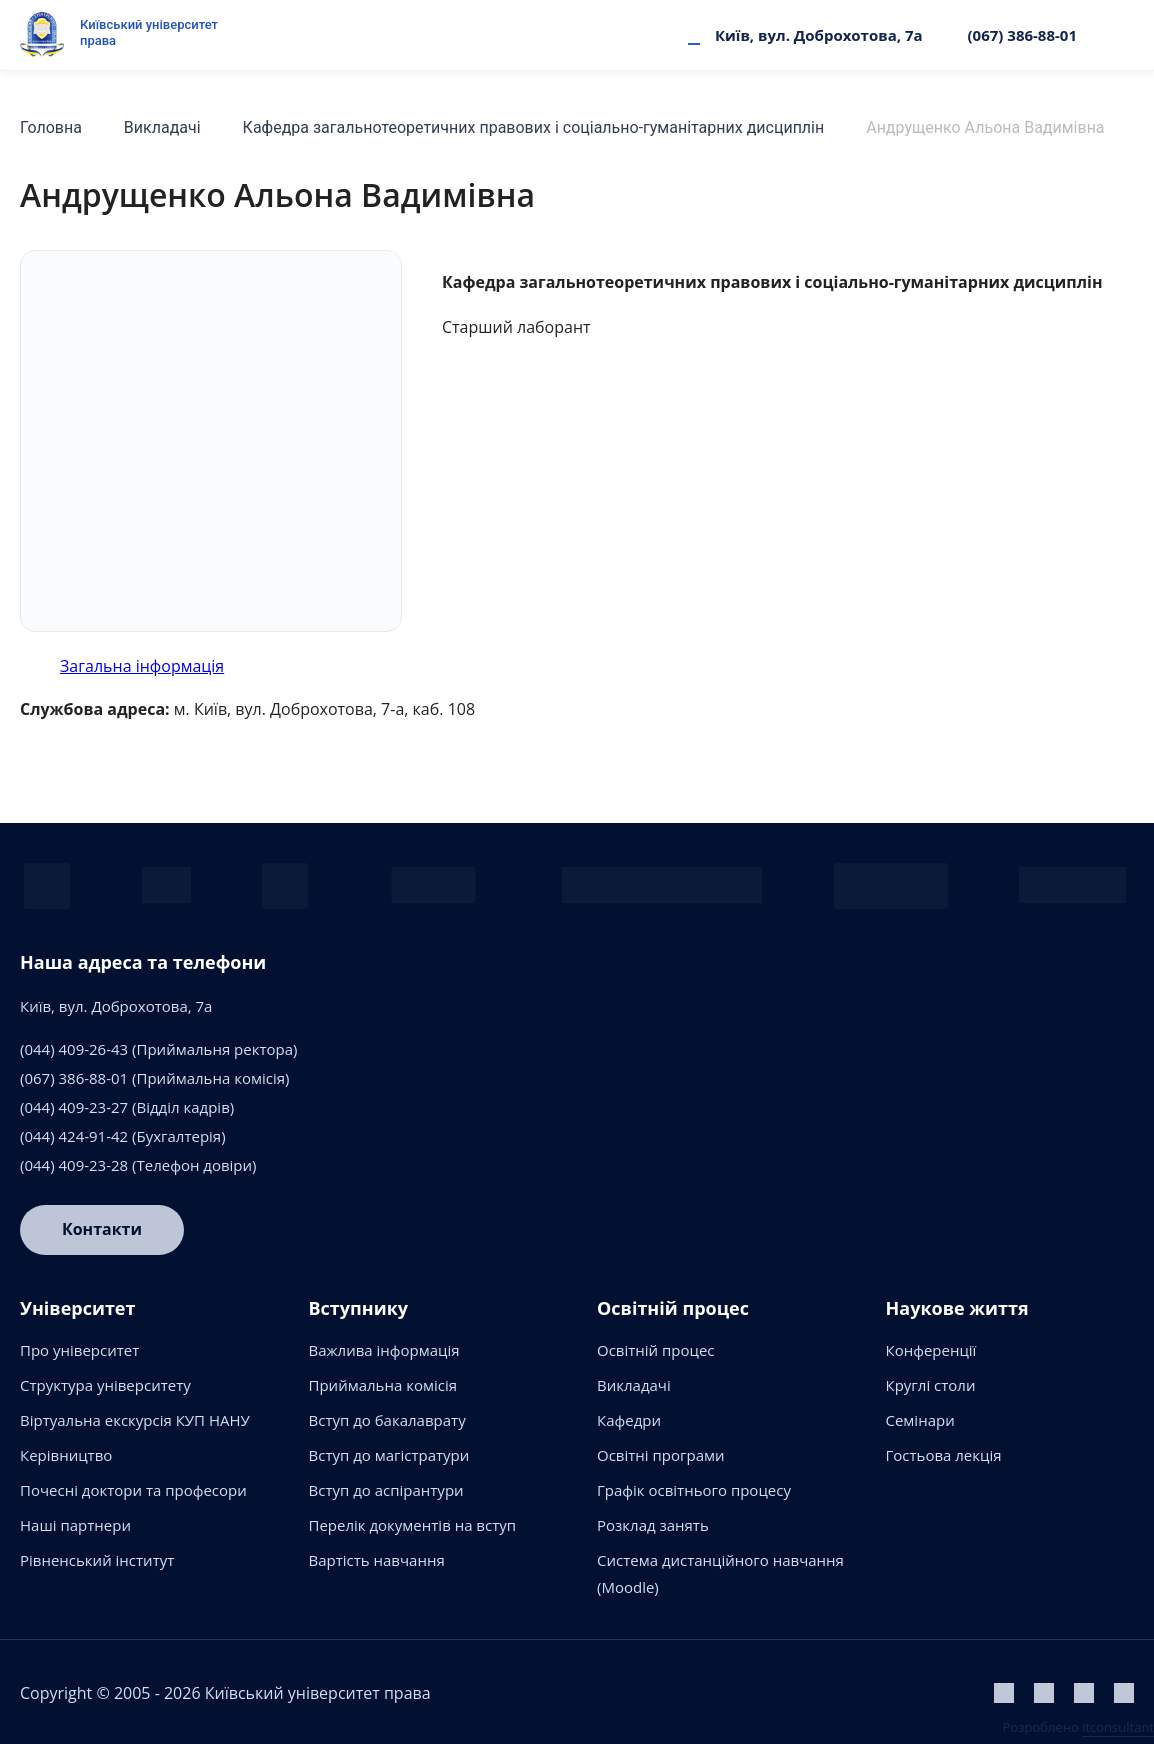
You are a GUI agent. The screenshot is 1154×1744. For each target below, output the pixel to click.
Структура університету (105, 1385)
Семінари (920, 1420)
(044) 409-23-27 (74, 1107)
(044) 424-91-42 (74, 1136)
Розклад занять (653, 1525)
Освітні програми (661, 1455)
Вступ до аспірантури (386, 1490)
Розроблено (1078, 1727)
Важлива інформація (384, 1350)
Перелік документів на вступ (413, 1525)
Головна (51, 127)
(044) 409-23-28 (74, 1165)
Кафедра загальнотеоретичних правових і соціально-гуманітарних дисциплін (534, 127)
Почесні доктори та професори (133, 1490)
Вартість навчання (377, 1560)
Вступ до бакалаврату (387, 1420)
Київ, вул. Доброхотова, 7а (819, 35)
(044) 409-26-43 (74, 1049)
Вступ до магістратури (389, 1455)
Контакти (102, 1230)
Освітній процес (656, 1350)
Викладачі (162, 127)
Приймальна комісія (383, 1385)
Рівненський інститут (97, 1560)
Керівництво (66, 1455)
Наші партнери (75, 1525)
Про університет (79, 1350)
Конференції (931, 1350)
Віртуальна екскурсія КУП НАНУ (135, 1420)
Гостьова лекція (944, 1455)
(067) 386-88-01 (1022, 35)
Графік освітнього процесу (694, 1490)
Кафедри (629, 1420)
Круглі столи (931, 1385)
